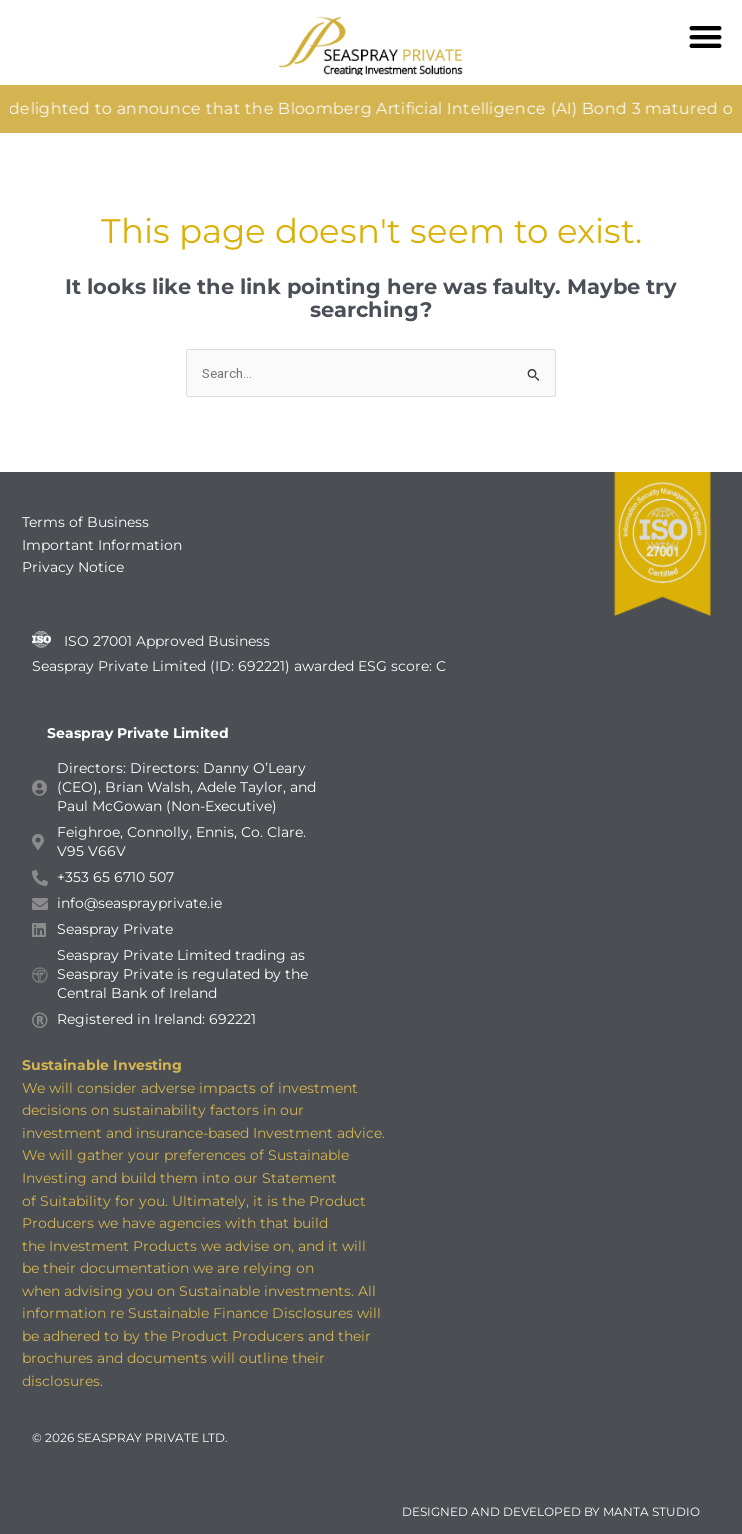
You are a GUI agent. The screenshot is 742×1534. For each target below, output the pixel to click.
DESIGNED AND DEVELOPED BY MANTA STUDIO (551, 1511)
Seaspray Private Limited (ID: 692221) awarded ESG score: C (241, 666)
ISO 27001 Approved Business (167, 641)
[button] (706, 36)
